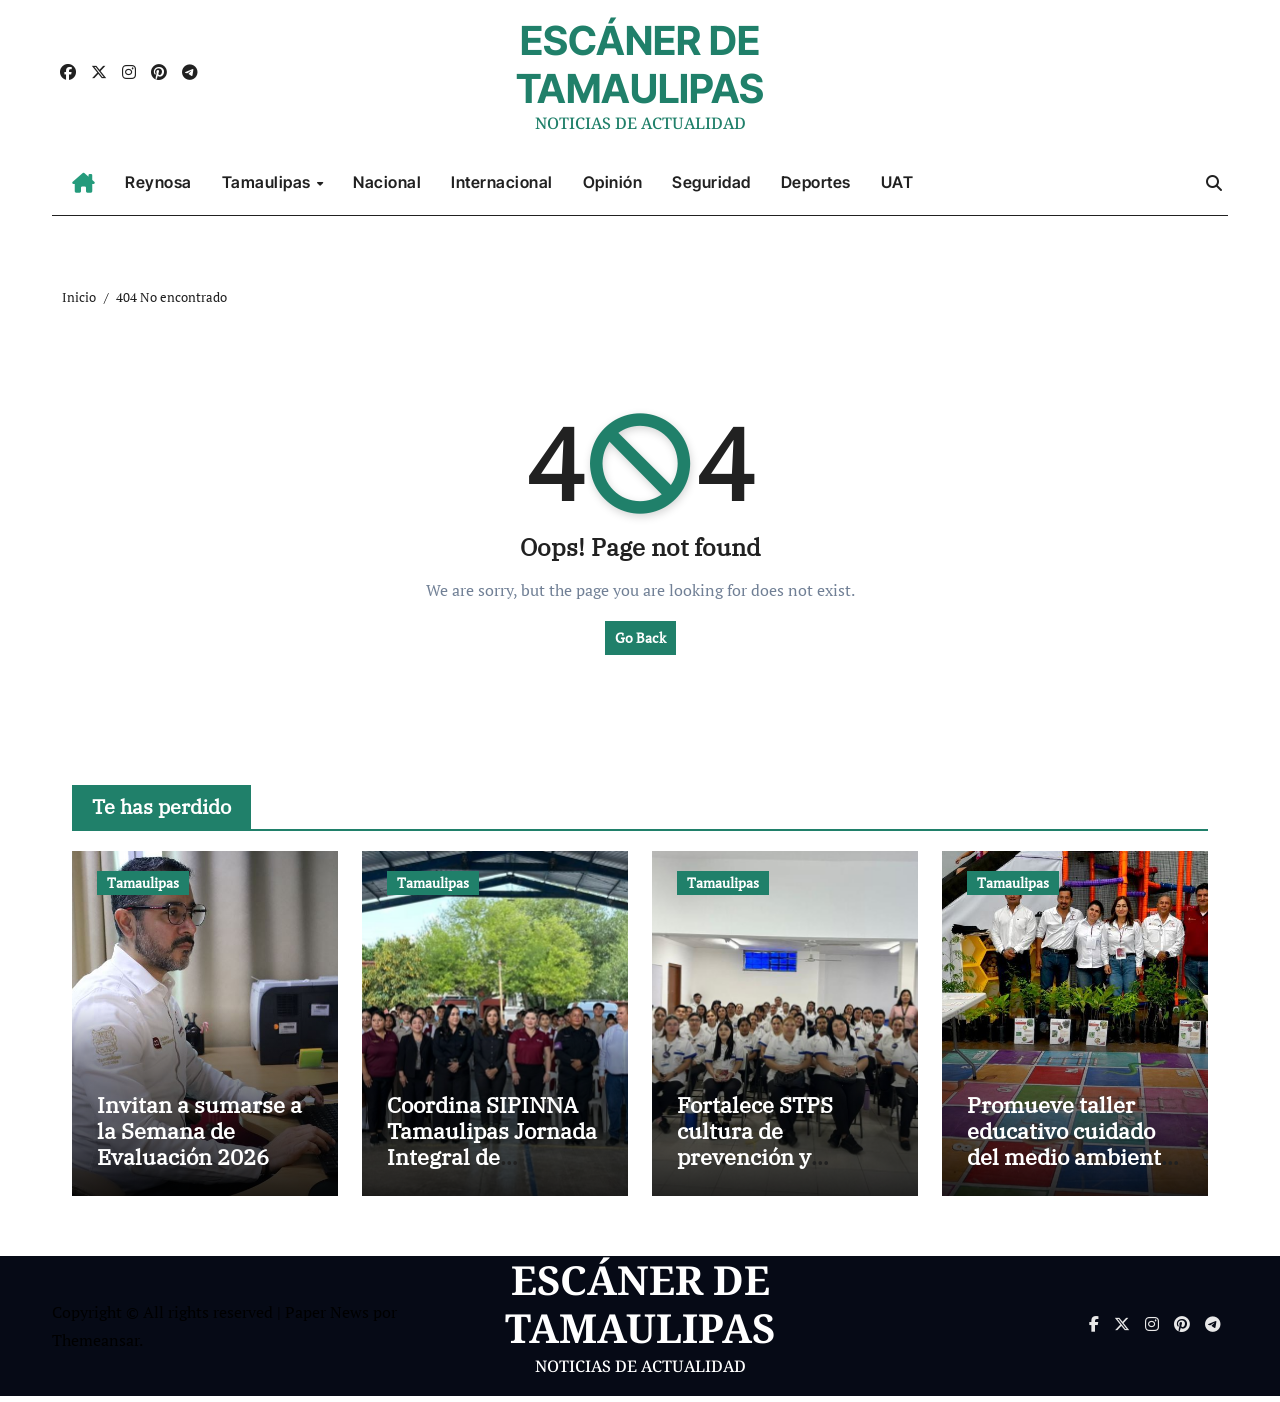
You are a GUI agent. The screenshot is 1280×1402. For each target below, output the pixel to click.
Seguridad (711, 182)
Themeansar (95, 1346)
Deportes (816, 182)
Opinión (613, 182)
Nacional (387, 182)
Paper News (327, 1317)
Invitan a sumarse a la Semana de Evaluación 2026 (199, 1136)
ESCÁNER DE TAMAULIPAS (640, 64)
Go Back (640, 637)
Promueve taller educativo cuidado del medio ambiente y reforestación (1070, 1149)
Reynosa (158, 182)
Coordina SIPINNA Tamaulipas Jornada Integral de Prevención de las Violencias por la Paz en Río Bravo (494, 1175)
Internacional (502, 182)
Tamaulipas (268, 182)
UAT (897, 182)
